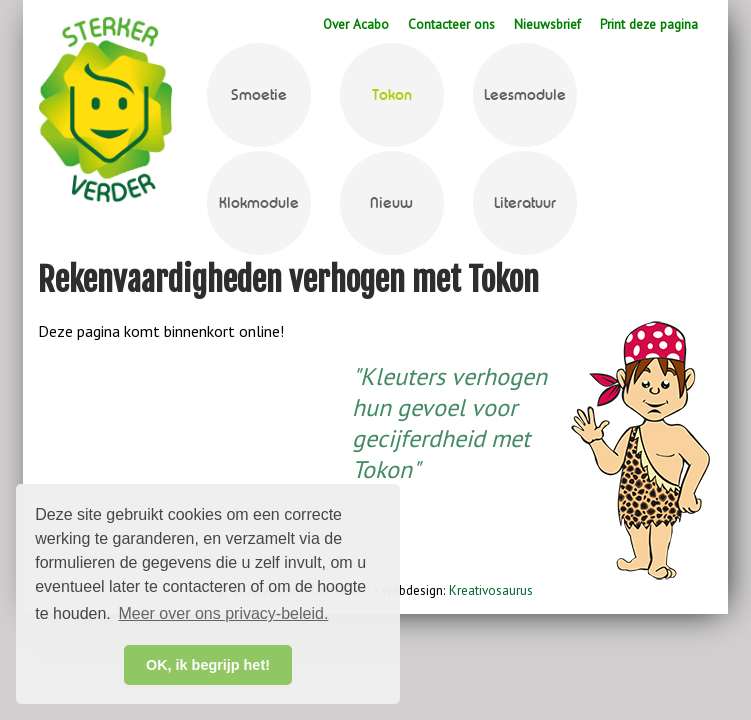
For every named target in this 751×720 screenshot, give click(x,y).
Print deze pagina (649, 24)
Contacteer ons (451, 24)
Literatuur (525, 203)
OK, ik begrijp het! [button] (208, 665)
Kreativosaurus (489, 590)
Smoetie (259, 95)
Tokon (392, 95)
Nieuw (391, 203)
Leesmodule (525, 95)
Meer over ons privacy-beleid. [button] (223, 613)
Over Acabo (356, 24)
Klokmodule (259, 203)
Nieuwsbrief (547, 24)
